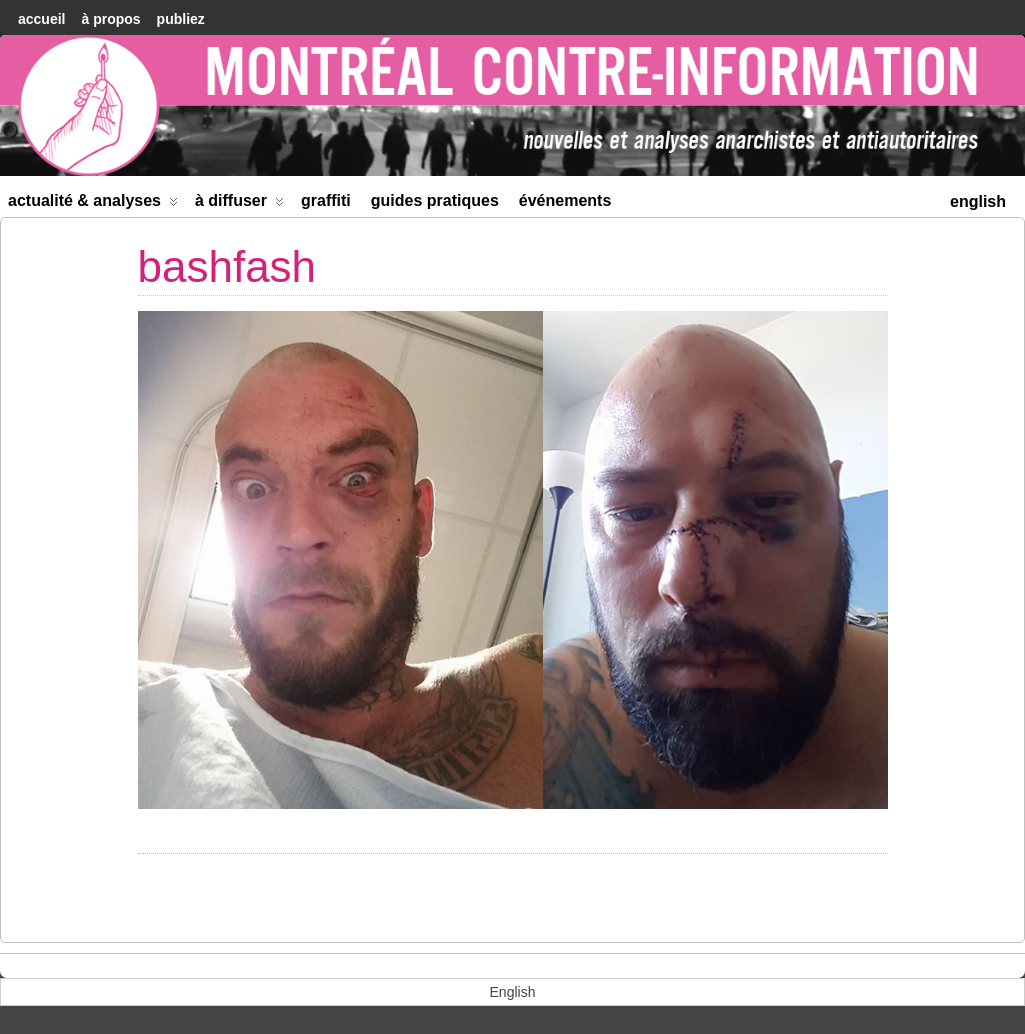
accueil (41, 19)
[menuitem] (978, 199)
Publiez (181, 19)
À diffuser (239, 204)
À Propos (110, 19)
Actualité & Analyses (93, 204)
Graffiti (326, 200)
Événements (565, 200)
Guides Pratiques (435, 200)
